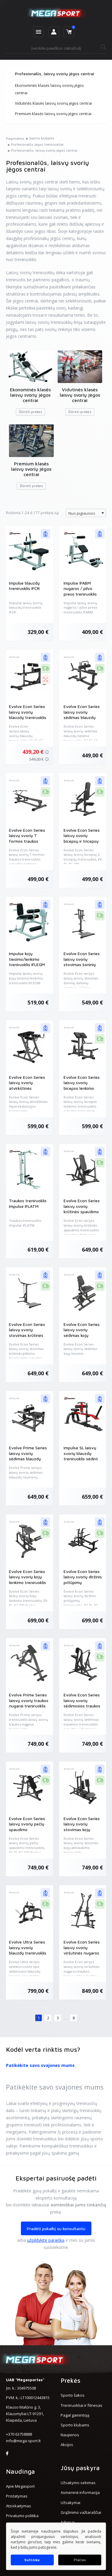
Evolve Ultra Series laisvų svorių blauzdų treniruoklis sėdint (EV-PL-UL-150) (27, 1952)
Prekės (70, 2380)
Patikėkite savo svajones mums (40, 2065)
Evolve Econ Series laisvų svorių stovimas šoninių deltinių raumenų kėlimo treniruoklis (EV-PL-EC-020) (82, 967)
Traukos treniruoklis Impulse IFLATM (28, 1203)
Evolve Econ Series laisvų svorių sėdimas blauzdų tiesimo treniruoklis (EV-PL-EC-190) (82, 717)
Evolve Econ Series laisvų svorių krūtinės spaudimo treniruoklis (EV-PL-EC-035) (82, 1211)
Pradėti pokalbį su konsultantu (56, 2228)
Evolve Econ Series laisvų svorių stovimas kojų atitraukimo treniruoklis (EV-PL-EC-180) (82, 1832)
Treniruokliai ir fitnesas (81, 2405)
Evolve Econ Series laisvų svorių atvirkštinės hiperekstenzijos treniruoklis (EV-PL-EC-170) (27, 1091)
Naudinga (20, 2471)
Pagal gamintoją (75, 2415)
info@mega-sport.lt (23, 2440)
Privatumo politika (22, 2515)
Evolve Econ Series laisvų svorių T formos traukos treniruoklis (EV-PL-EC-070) (27, 841)
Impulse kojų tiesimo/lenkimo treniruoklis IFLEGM (27, 959)
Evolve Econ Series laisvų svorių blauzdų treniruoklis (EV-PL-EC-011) (27, 714)
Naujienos (70, 2434)
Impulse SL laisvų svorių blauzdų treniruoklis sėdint (81, 1453)
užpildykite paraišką (46, 2240)
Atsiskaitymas (18, 2506)
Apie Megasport (20, 2486)
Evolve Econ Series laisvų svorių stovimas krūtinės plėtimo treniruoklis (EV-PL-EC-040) (27, 1335)
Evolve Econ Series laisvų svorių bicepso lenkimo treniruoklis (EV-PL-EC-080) (82, 1088)
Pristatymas (16, 2496)
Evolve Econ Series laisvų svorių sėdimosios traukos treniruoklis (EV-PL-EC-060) (82, 1705)
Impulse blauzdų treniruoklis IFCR (24, 585)
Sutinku (32, 2560)
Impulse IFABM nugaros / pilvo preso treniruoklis (80, 588)
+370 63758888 (19, 2434)
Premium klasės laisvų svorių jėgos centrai (53, 113)
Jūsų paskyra (80, 2467)
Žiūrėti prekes (30, 411)
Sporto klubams (75, 2425)
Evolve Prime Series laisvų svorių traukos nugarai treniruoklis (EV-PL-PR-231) (28, 1703)
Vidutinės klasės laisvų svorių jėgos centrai (53, 103)
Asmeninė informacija (80, 2492)
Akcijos (67, 2444)
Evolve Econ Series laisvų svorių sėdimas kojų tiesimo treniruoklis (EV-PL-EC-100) (82, 1335)
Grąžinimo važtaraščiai (81, 2512)
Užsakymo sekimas (78, 2482)
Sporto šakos (73, 2395)
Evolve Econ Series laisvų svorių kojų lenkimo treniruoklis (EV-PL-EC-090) (27, 1579)
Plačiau (80, 2560)
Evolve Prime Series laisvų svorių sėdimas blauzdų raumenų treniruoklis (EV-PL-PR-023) (28, 1458)
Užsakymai (70, 2502)
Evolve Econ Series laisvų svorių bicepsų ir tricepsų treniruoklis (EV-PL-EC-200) (82, 841)
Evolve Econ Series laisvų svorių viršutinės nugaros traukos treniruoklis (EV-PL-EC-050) (82, 1952)
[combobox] (86, 513)
